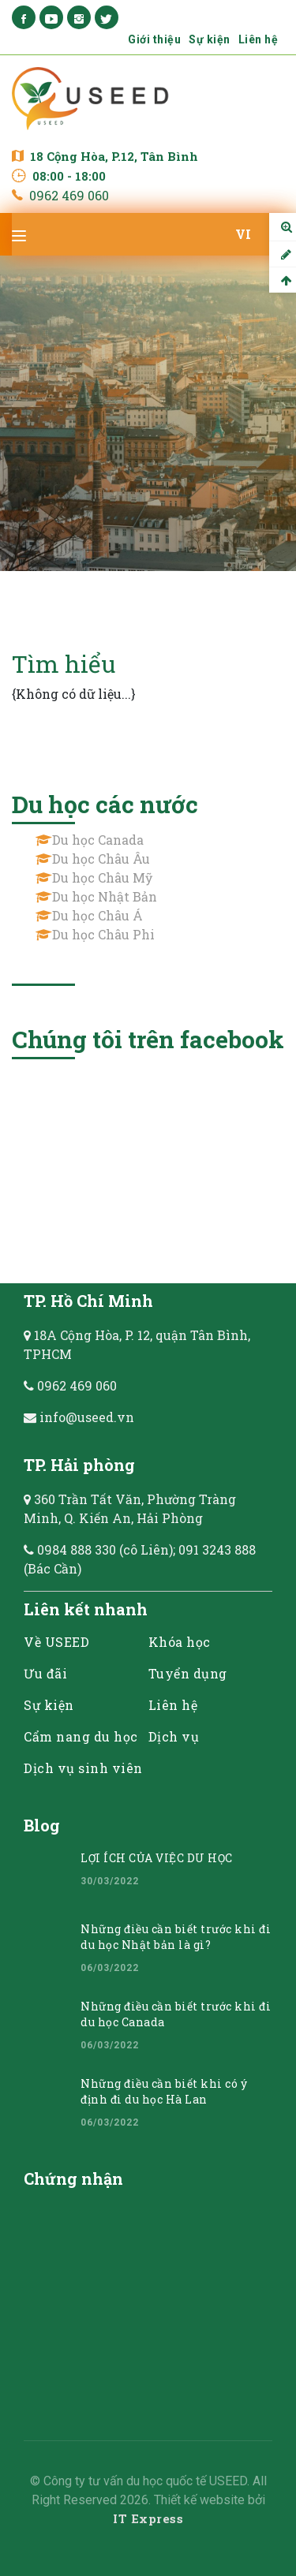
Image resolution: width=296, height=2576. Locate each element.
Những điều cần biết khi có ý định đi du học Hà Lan (164, 2091)
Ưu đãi (45, 1673)
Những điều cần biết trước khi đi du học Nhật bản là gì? (176, 1936)
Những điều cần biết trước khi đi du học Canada (176, 2014)
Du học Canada (98, 839)
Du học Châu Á (97, 915)
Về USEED (56, 1641)
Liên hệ (258, 39)
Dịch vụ (174, 1736)
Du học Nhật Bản (104, 896)
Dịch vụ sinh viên (83, 1768)
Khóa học (179, 1641)
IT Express (148, 2518)
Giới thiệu (154, 39)
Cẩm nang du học (81, 1736)
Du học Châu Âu (101, 858)
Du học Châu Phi (103, 934)
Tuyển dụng (187, 1673)
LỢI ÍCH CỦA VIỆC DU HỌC (157, 1857)
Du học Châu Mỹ (102, 877)
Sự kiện (209, 39)
